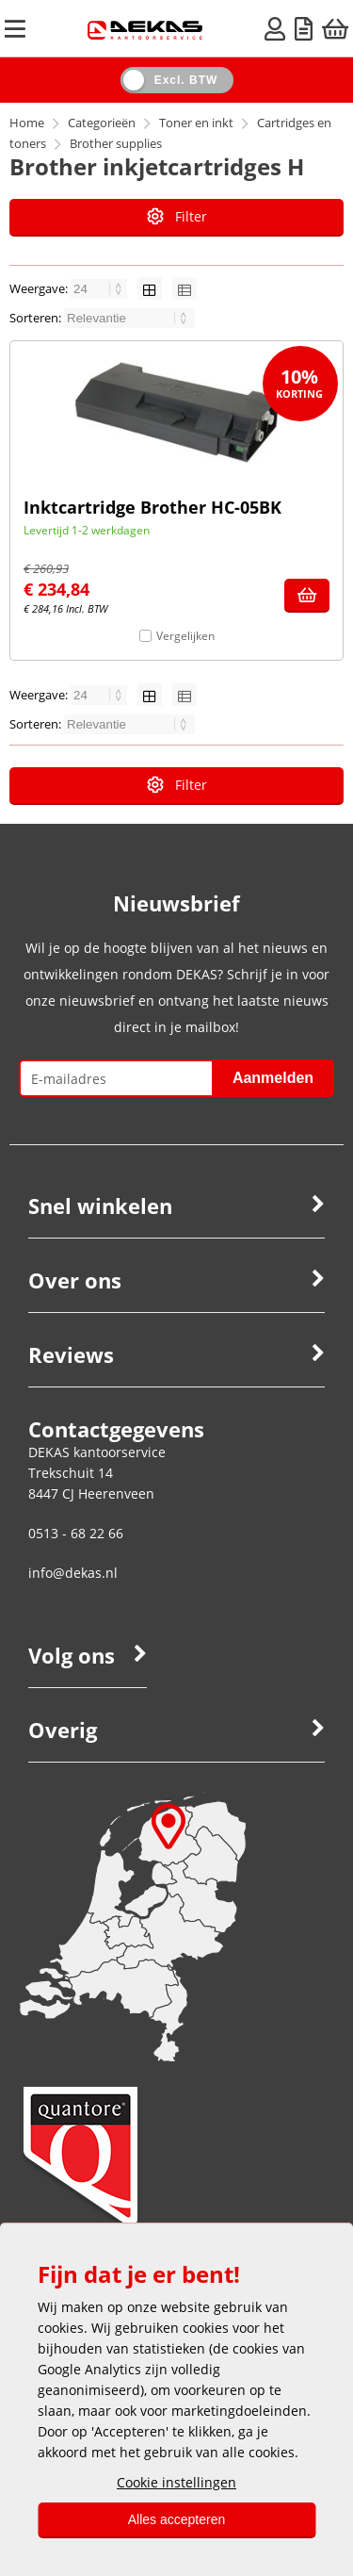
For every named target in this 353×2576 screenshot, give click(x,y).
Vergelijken (185, 636)
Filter (177, 216)
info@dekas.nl (73, 1573)
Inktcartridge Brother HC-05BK (152, 507)
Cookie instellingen (176, 2482)
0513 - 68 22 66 (75, 1533)
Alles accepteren (177, 2519)
